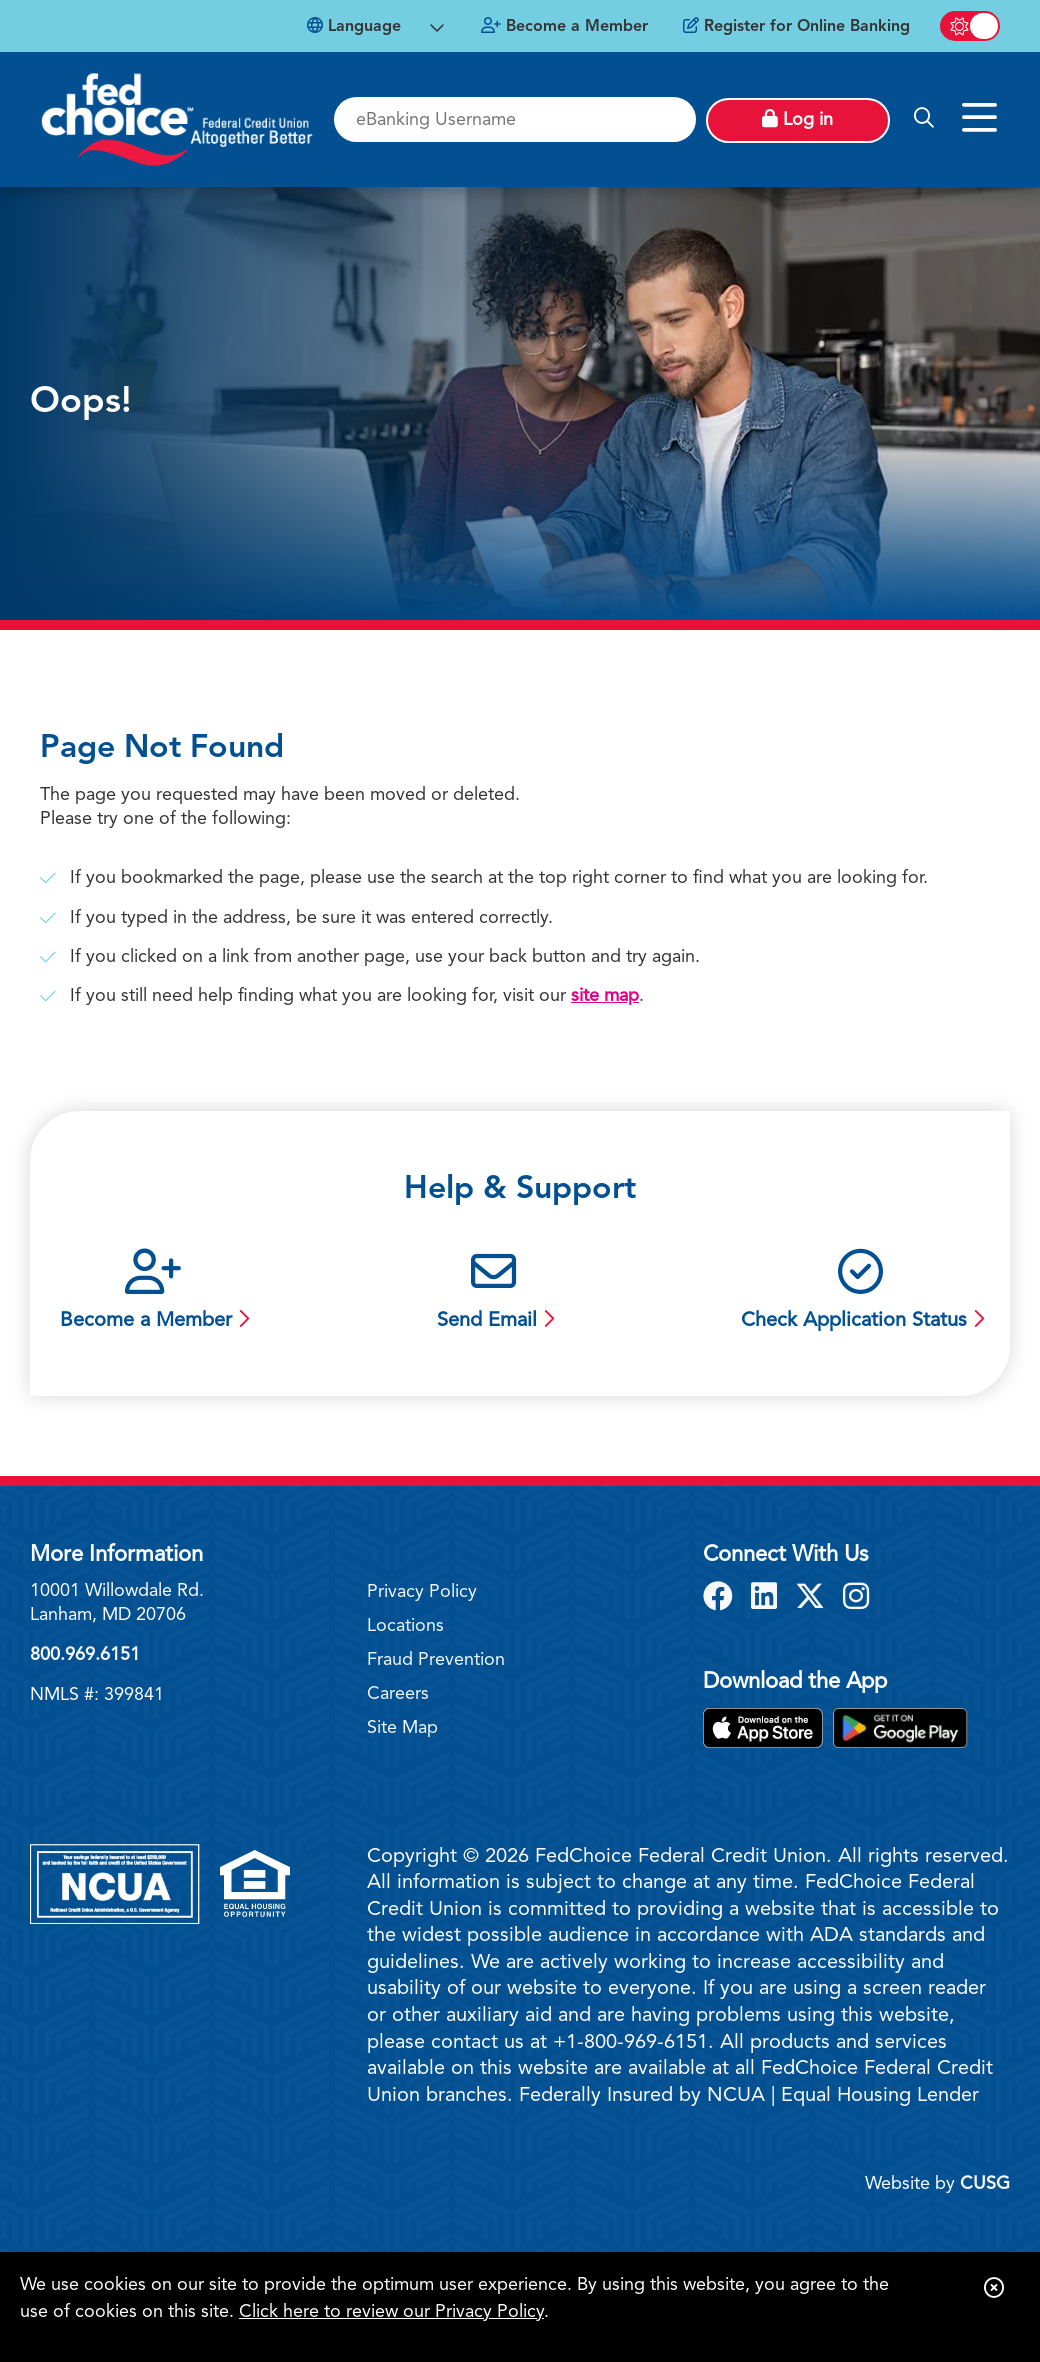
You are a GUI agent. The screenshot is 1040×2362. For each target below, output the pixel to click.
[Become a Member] (564, 27)
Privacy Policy (422, 1592)
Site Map (402, 1728)
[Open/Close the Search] (924, 119)
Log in (797, 119)
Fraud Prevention (436, 1660)
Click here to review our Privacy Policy (391, 2312)
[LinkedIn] (768, 1599)
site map (605, 996)
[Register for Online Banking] (796, 27)
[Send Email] (493, 1292)
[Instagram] (856, 1599)
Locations (405, 1626)
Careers (398, 1694)
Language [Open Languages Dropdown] (354, 26)
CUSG (985, 2184)
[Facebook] (722, 1599)
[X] (814, 1599)
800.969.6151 (85, 1655)
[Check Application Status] (860, 1292)
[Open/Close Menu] (978, 109)
